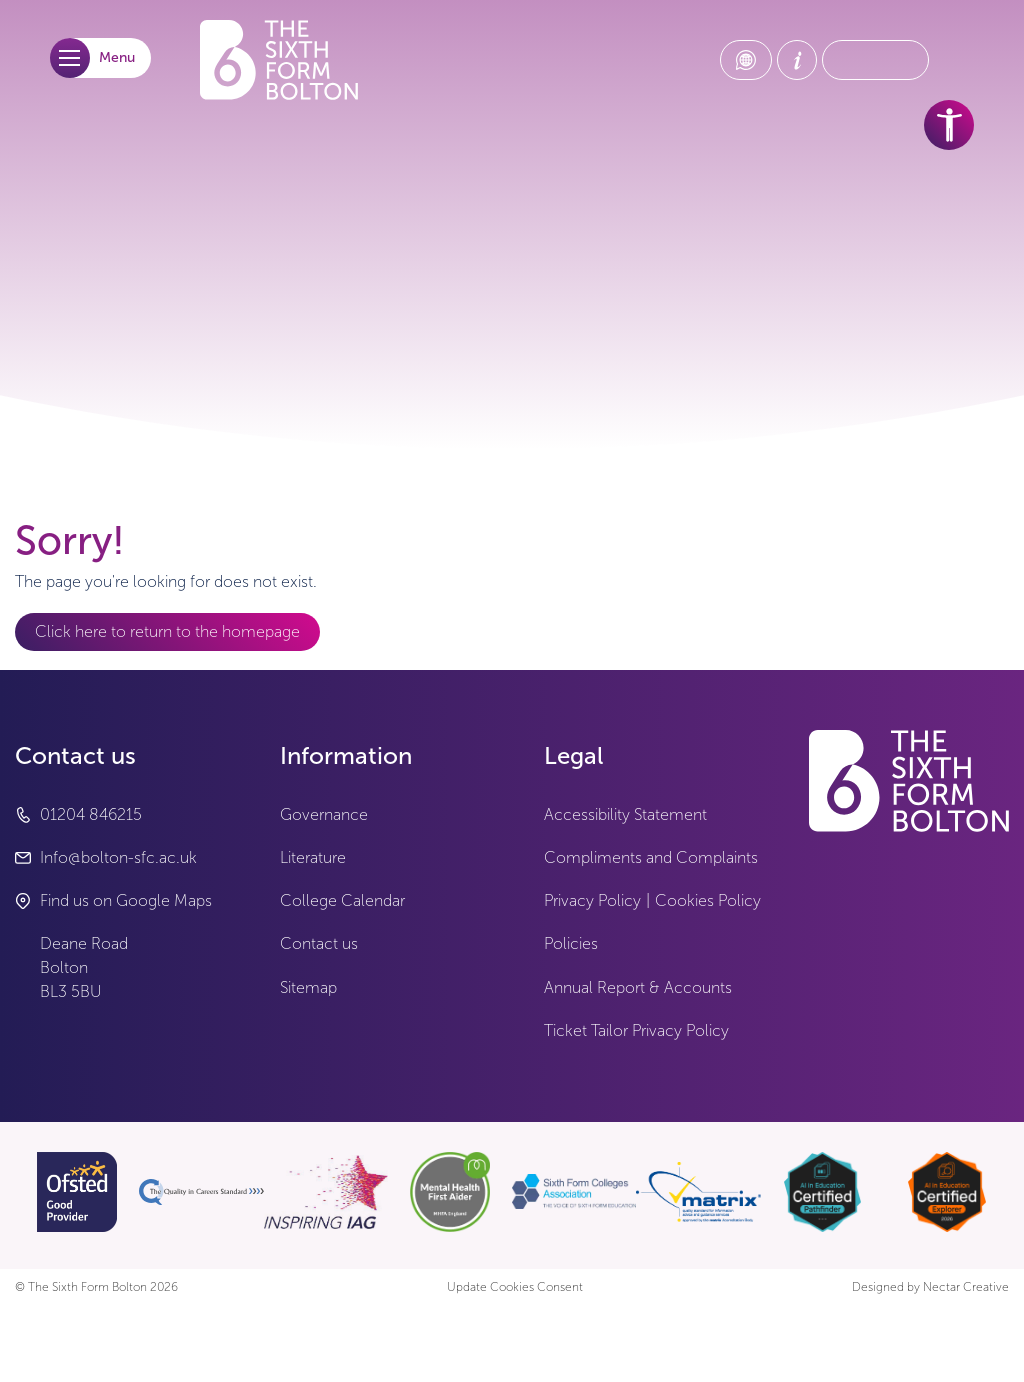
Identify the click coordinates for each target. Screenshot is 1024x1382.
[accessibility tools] (949, 125)
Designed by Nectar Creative (930, 1287)
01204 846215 (91, 814)
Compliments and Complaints (651, 857)
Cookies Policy (708, 900)
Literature (313, 857)
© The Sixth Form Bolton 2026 (96, 1287)
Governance (324, 814)
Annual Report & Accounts (638, 987)
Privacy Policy (592, 900)
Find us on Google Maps (126, 900)
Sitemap (308, 987)
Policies (571, 943)
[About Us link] (797, 60)
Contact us (319, 943)
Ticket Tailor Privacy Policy (636, 1030)
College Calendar (342, 900)
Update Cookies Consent (515, 1287)
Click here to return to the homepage (167, 631)
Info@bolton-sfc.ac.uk (118, 857)
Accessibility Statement (625, 814)
